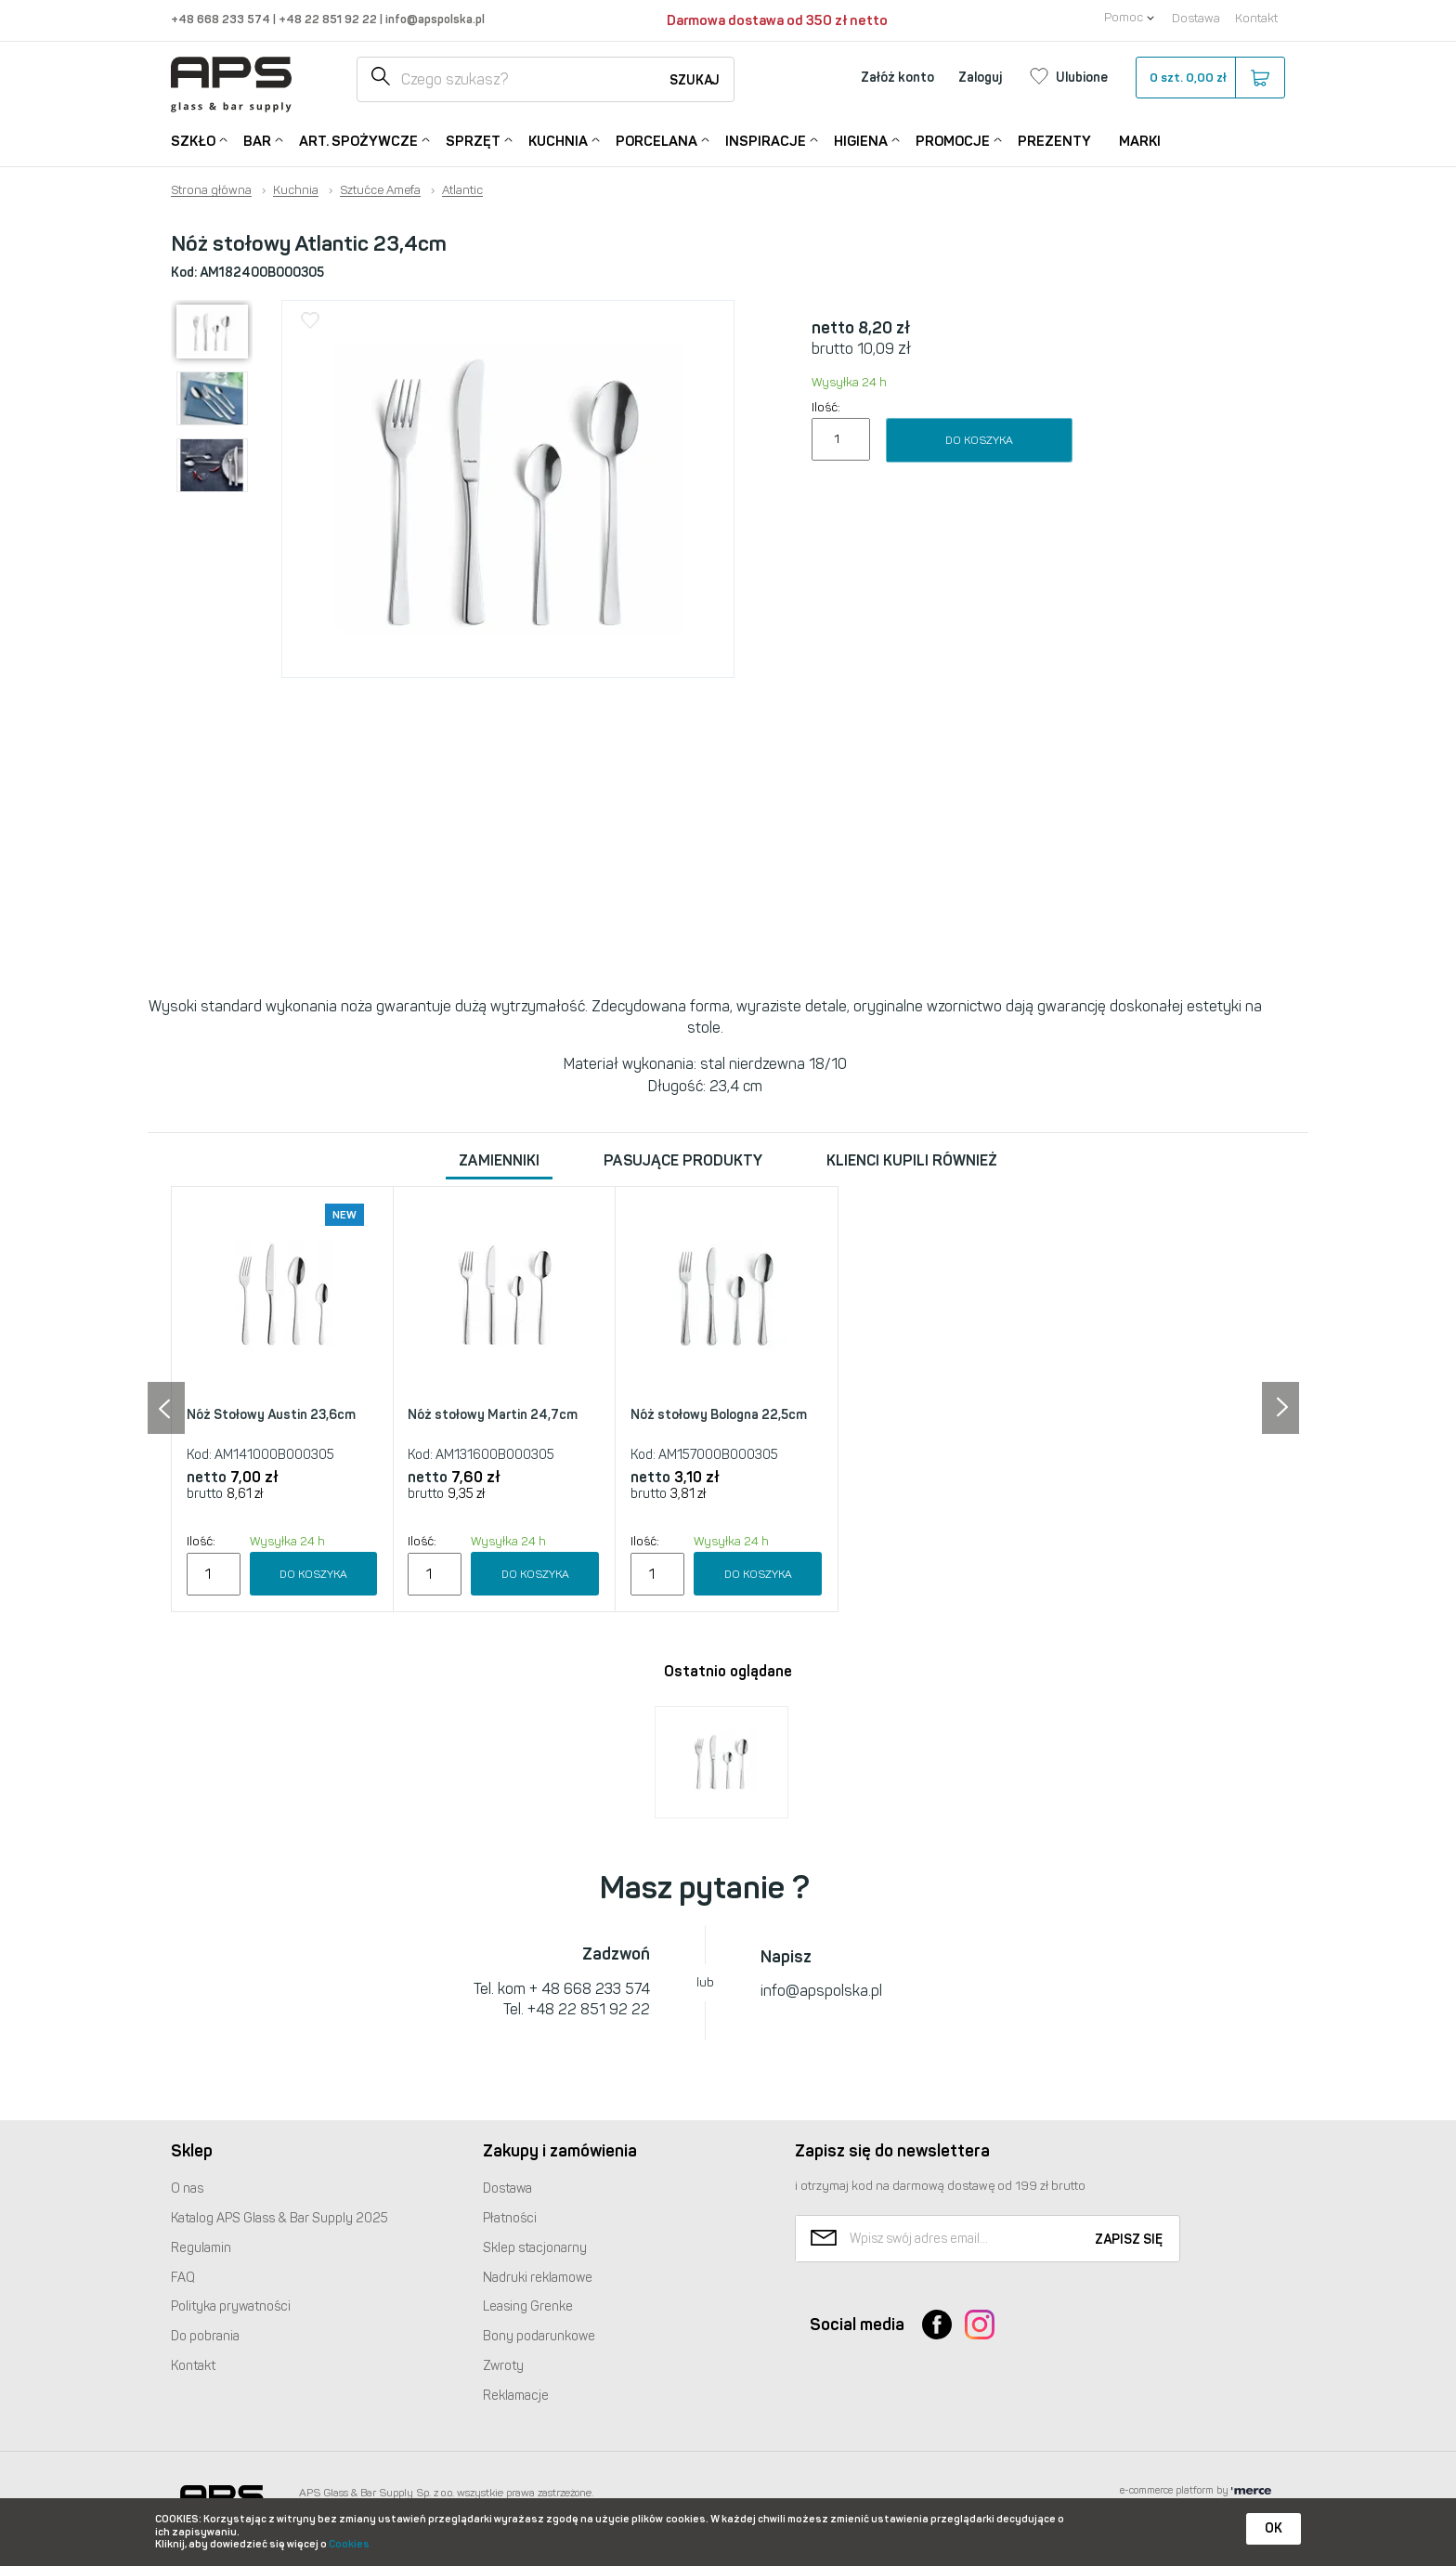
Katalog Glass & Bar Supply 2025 (279, 2218)
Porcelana (656, 140)
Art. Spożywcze (358, 140)
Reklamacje (516, 2395)
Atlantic (462, 190)
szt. (1209, 78)
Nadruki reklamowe (537, 2278)
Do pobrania (205, 2336)
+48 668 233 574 (222, 19)
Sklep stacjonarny (535, 2248)
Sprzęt (473, 140)
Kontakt (1256, 18)
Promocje (953, 140)
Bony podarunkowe (539, 2336)
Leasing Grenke (528, 2306)
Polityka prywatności (231, 2306)
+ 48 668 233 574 (589, 1989)
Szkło (193, 140)
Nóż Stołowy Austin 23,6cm (271, 1415)
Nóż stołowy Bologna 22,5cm (718, 1415)
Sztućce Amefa (380, 190)
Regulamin (201, 2248)
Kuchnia (558, 140)
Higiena (861, 140)
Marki (1140, 141)
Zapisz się (1129, 2239)
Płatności (510, 2218)
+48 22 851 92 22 (329, 19)
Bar (257, 140)
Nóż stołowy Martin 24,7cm (493, 1415)
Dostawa (1196, 18)
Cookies (349, 2544)
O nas (187, 2188)
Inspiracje (765, 140)
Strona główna (211, 190)
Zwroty (503, 2366)
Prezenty (1054, 141)
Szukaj (695, 80)
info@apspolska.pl (434, 19)
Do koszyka (979, 440)
